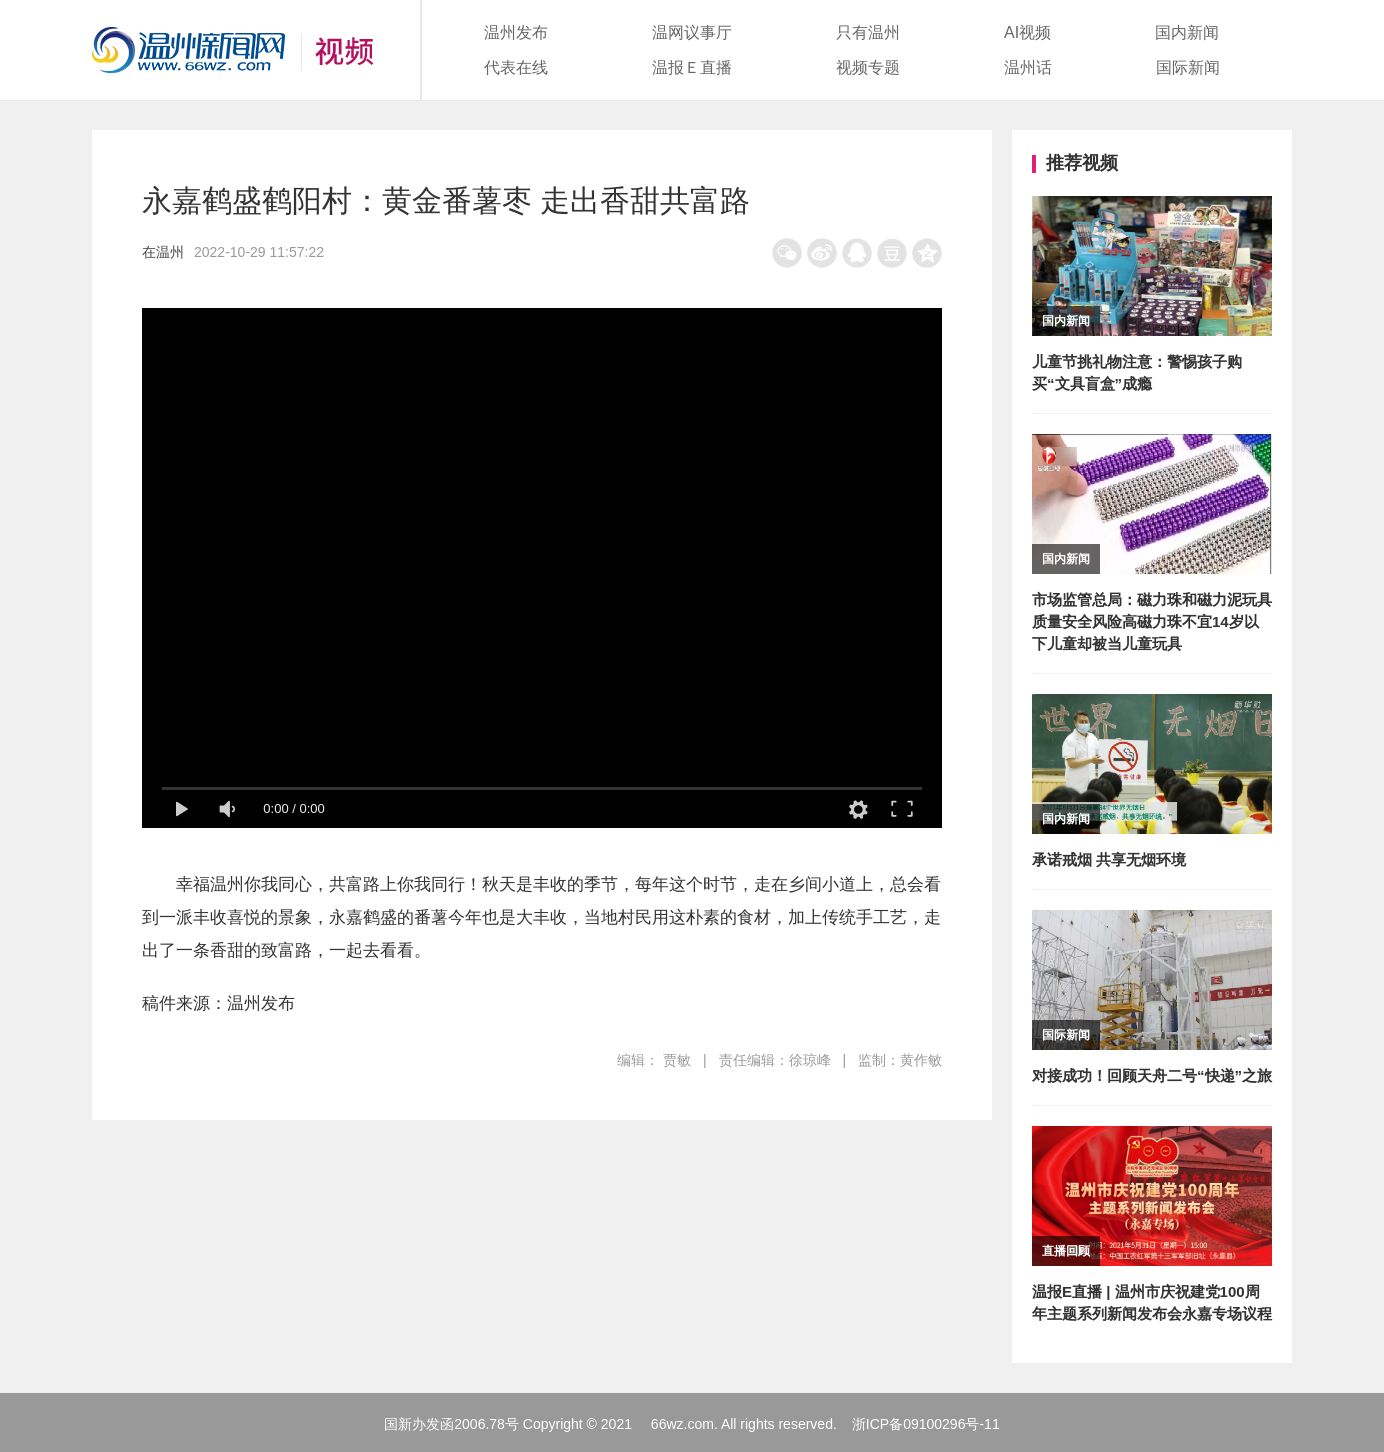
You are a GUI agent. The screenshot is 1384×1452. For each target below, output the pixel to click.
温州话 (1028, 67)
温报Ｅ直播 (692, 67)
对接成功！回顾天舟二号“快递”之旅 (1152, 1075)
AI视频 (1027, 32)
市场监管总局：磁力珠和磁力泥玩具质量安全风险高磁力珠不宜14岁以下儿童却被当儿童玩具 (1152, 621)
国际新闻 (1188, 67)
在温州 (163, 252)
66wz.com (682, 1424)
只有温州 (868, 32)
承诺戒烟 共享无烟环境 (1109, 859)
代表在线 (516, 67)
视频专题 (868, 67)
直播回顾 (1066, 1251)
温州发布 (516, 32)
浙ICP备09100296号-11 (926, 1424)
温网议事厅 (692, 32)
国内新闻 (1187, 32)
